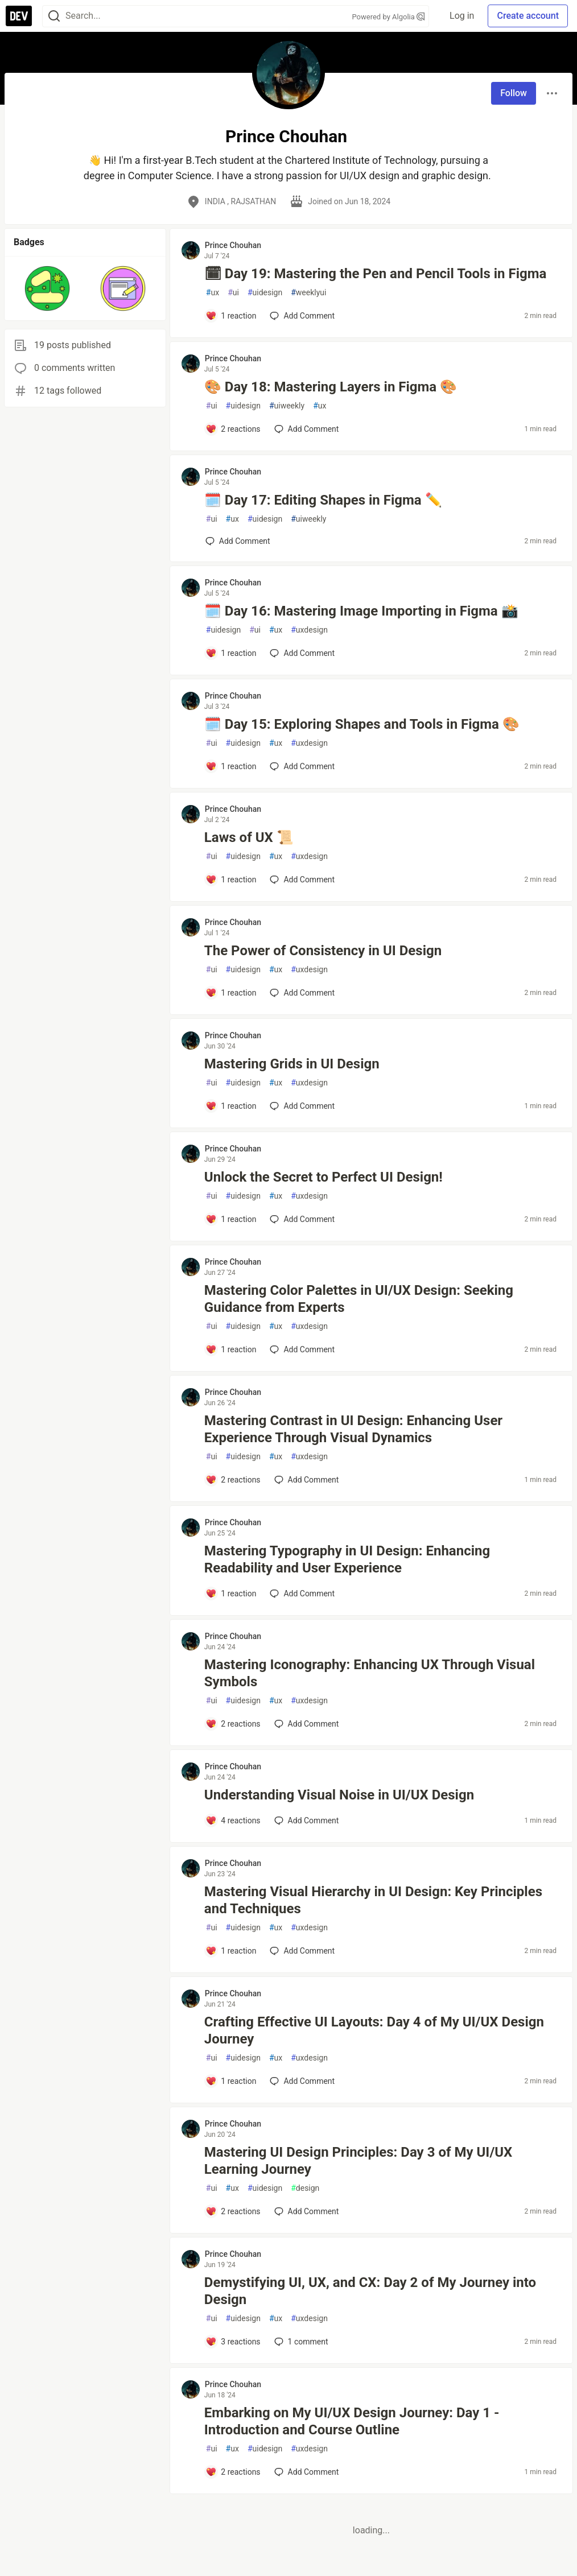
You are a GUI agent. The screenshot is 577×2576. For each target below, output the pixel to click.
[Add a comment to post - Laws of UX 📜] (231, 879)
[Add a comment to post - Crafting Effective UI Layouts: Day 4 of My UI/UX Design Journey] (231, 2081)
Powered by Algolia (388, 17)
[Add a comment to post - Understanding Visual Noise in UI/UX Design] (233, 1820)
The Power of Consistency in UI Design (323, 951)
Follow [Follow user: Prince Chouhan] (513, 93)
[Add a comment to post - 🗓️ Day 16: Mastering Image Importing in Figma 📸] (231, 653)
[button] (47, 288)
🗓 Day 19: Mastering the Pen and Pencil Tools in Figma (375, 274)
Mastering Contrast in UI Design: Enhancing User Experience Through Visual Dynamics (353, 1429)
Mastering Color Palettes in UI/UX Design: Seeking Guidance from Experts (358, 1298)
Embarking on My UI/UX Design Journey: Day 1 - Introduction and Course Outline (352, 2421)
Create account (528, 15)
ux (212, 293)
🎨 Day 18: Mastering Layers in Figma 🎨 (330, 387)
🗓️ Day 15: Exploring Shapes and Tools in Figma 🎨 (362, 724)
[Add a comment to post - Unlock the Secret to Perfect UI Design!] (231, 1219)
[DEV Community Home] (19, 16)
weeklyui (308, 293)
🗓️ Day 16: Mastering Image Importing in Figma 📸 (361, 611)
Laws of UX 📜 (249, 837)
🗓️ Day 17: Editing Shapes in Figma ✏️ (323, 500)
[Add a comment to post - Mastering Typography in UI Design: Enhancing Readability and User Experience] (231, 1593)
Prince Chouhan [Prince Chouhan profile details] (233, 245)
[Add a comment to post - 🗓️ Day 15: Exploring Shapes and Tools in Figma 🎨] (231, 766)
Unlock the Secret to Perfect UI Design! (323, 1177)
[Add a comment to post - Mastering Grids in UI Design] (231, 1106)
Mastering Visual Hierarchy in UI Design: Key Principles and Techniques (373, 1900)
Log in (462, 15)
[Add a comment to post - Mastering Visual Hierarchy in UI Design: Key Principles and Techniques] (231, 1951)
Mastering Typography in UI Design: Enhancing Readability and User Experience (347, 1559)
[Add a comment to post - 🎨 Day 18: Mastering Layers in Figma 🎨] (233, 429)
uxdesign (309, 630)
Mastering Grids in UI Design (292, 1064)
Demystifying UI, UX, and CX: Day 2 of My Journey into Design (370, 2290)
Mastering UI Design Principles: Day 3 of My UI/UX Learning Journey (358, 2160)
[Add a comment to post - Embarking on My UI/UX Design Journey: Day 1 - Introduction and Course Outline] (233, 2472)
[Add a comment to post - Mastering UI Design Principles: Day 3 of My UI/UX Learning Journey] (233, 2211)
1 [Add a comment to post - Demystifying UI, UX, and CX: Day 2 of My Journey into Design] (300, 2341)
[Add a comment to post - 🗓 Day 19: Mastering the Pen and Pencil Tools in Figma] (231, 316)
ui (233, 293)
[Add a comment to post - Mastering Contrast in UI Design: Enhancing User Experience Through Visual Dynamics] (233, 1479)
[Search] (54, 16)
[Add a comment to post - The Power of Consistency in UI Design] (231, 992)
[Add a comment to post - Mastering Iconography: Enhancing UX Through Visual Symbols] (233, 1724)
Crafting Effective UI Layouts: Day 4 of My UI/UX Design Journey (374, 2030)
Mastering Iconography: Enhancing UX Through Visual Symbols (369, 1673)
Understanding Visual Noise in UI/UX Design (339, 1795)
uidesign (265, 293)
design (305, 2188)
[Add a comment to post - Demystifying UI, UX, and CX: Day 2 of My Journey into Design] (233, 2341)
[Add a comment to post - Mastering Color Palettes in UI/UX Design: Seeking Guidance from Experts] (231, 1349)
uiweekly (286, 406)
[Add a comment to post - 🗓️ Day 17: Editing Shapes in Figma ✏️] (238, 541)
